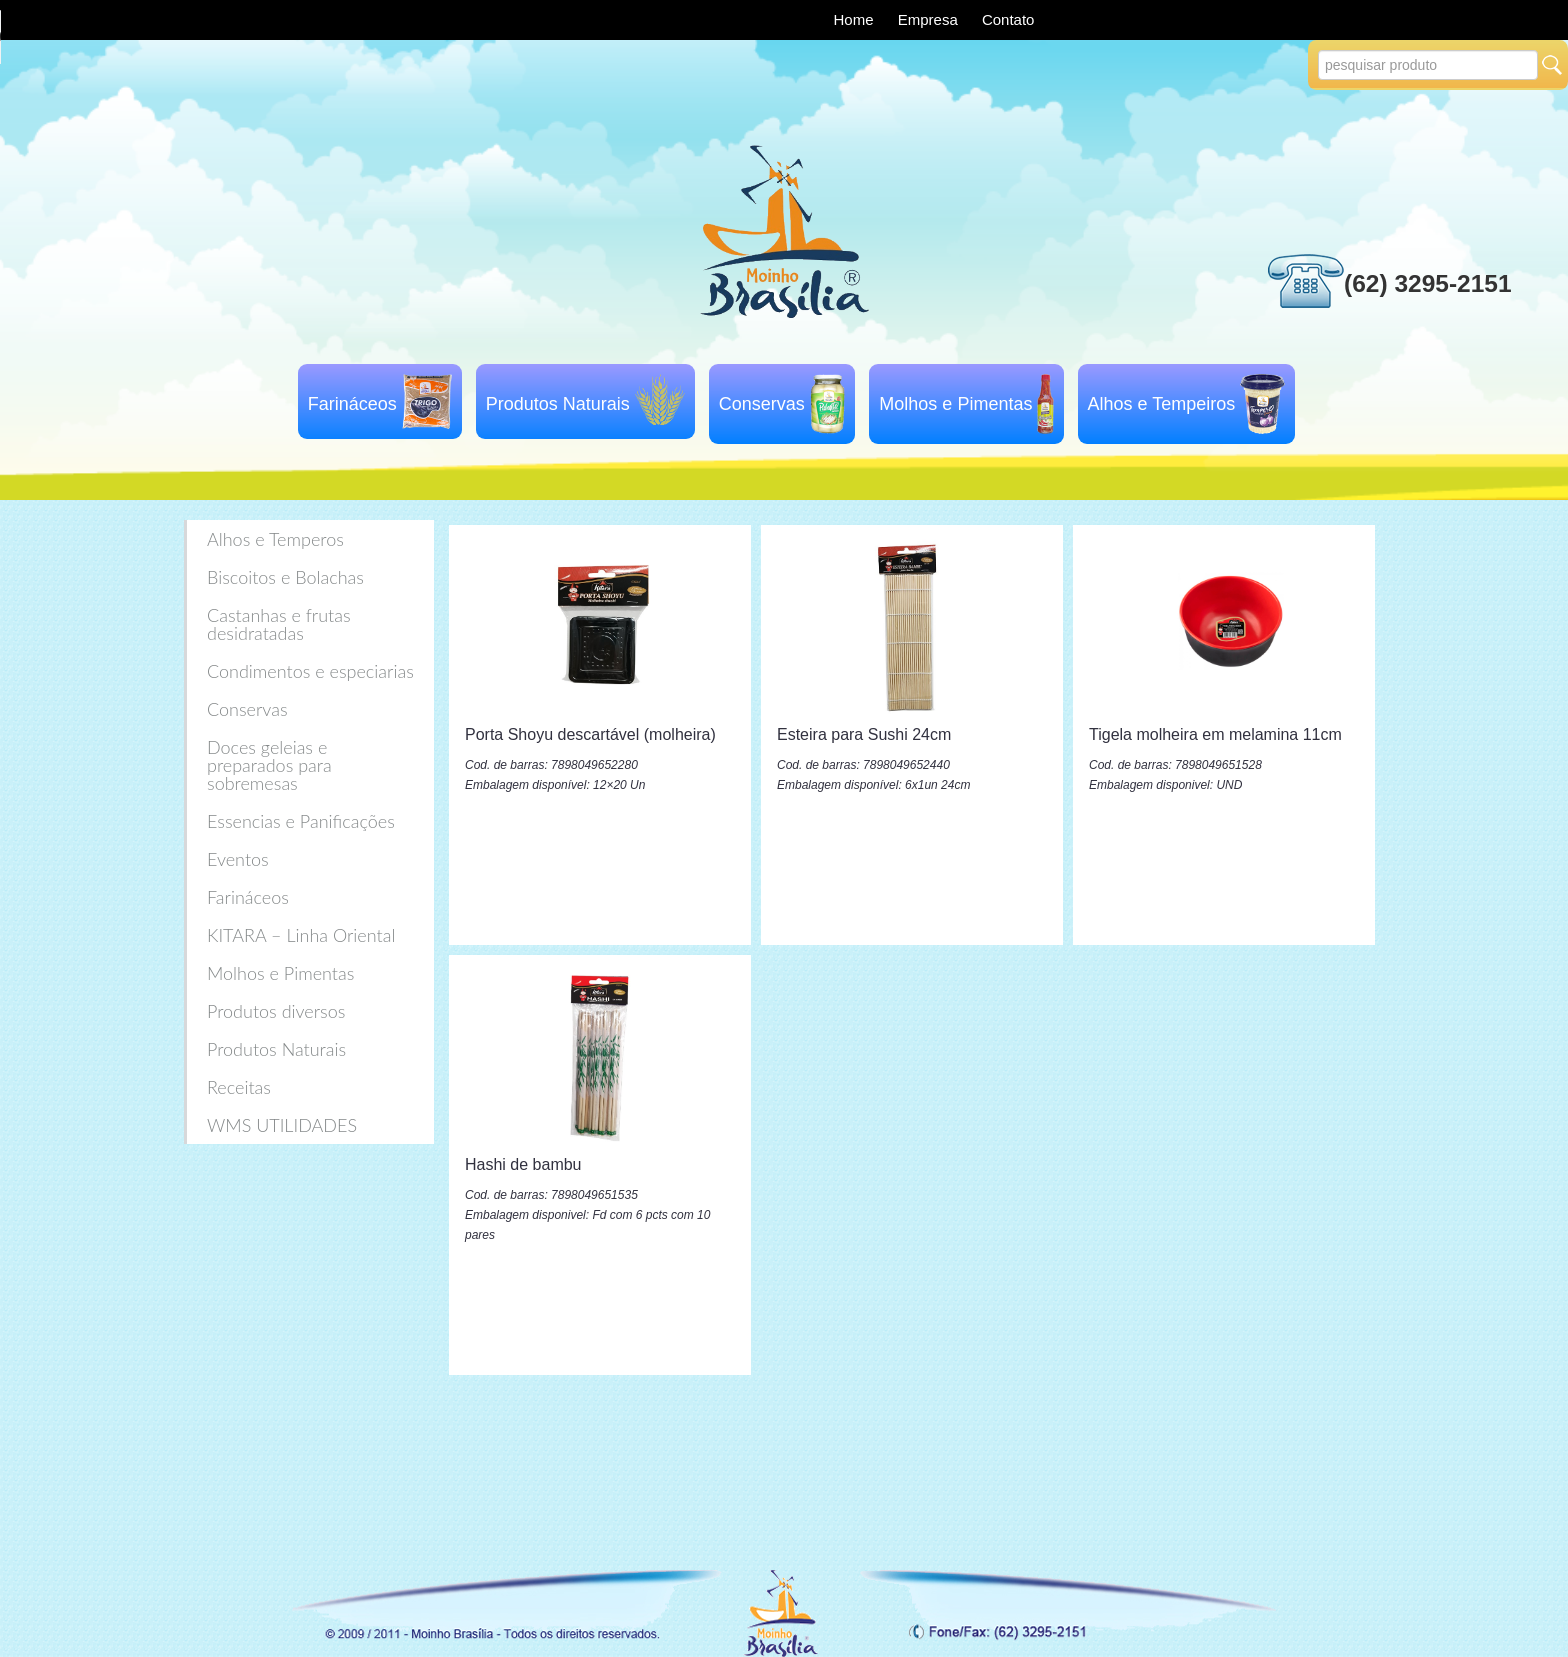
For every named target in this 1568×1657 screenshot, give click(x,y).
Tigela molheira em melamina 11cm (1215, 734)
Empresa (930, 19)
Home (856, 19)
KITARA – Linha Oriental (301, 935)
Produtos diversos (276, 1011)
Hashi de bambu (523, 1164)
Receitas (239, 1087)
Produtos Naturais (558, 404)
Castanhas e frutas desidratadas (279, 624)
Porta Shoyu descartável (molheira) (590, 734)
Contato (1008, 19)
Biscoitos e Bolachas (285, 577)
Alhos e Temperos (275, 539)
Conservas (762, 404)
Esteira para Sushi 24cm (864, 734)
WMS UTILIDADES (282, 1125)
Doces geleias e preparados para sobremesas (269, 765)
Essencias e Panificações (301, 821)
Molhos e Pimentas (955, 404)
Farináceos (352, 404)
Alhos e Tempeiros (1162, 404)
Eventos (238, 859)
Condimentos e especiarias (310, 671)
